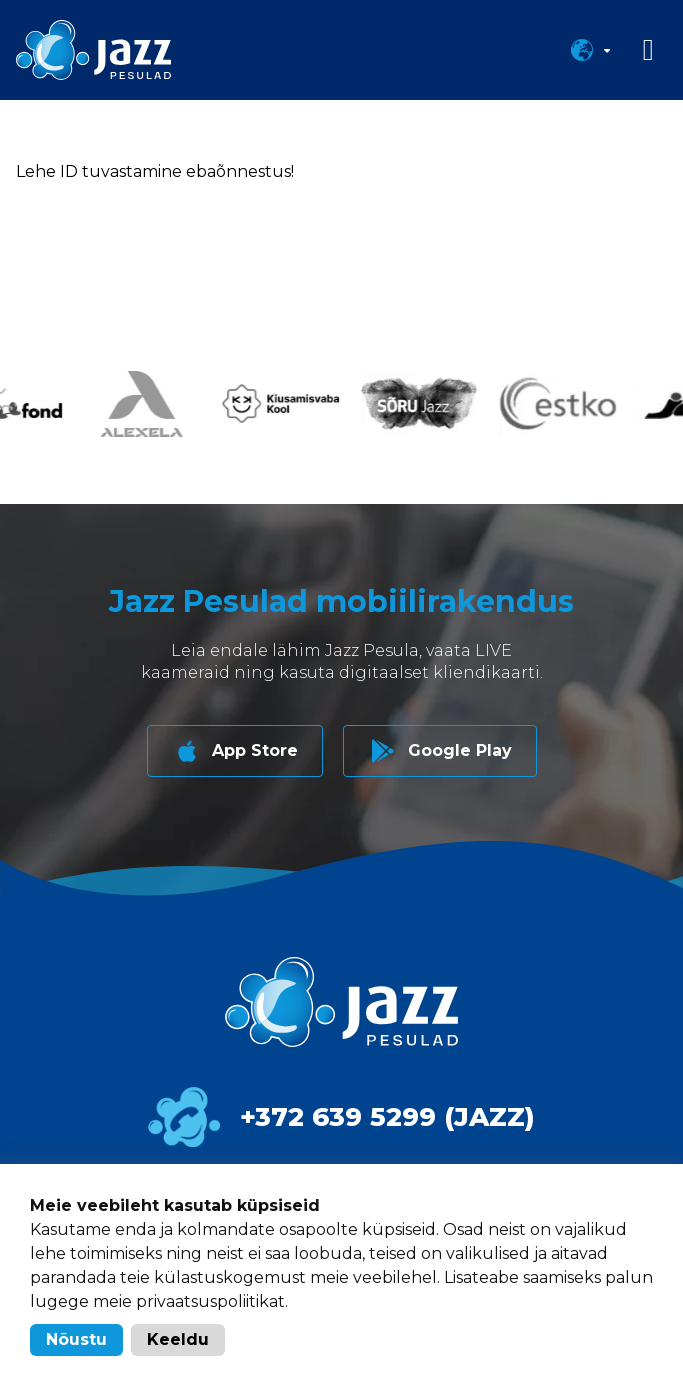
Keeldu (178, 1339)
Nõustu (76, 1339)
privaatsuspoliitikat (210, 1301)
